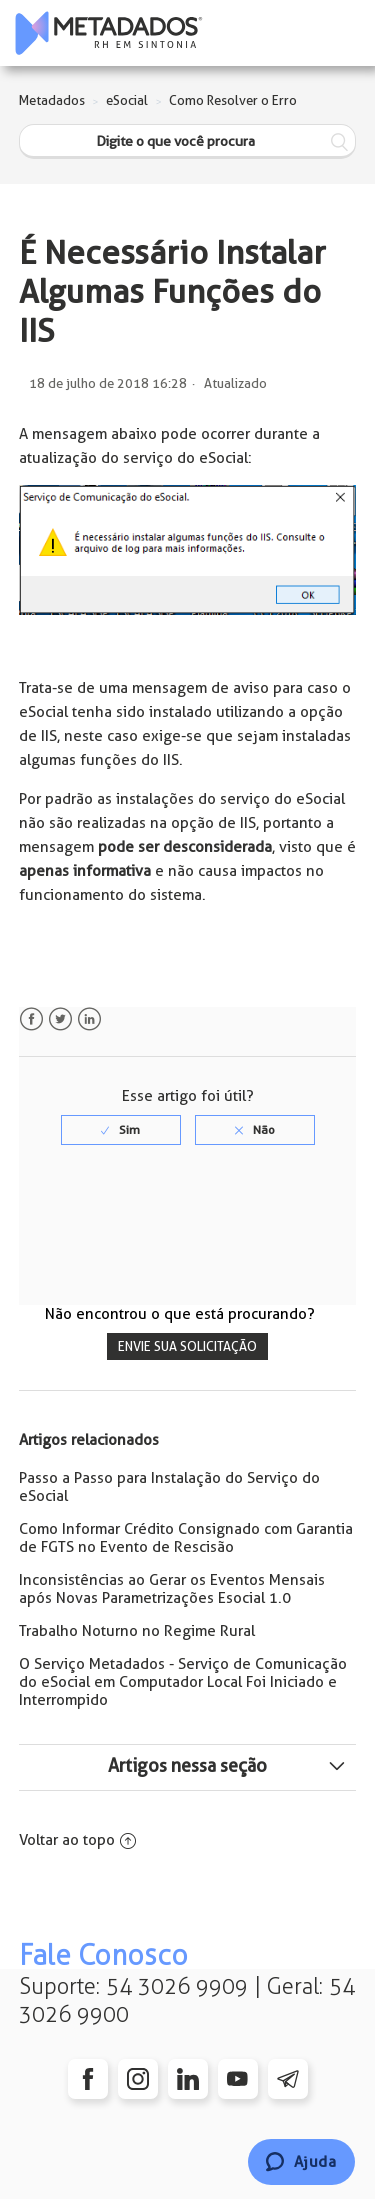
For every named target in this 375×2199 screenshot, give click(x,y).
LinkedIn (89, 1019)
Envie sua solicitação (187, 1346)
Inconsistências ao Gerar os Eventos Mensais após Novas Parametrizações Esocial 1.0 (172, 1589)
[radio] (121, 1130)
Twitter (60, 1019)
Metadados (52, 100)
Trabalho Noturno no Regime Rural (137, 1631)
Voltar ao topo (77, 1840)
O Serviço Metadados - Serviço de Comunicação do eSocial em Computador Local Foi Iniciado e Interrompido (183, 1682)
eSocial (127, 100)
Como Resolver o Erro (233, 100)
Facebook (31, 1019)
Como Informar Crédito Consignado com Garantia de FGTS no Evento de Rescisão (186, 1538)
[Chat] (301, 2162)
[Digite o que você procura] (188, 141)
